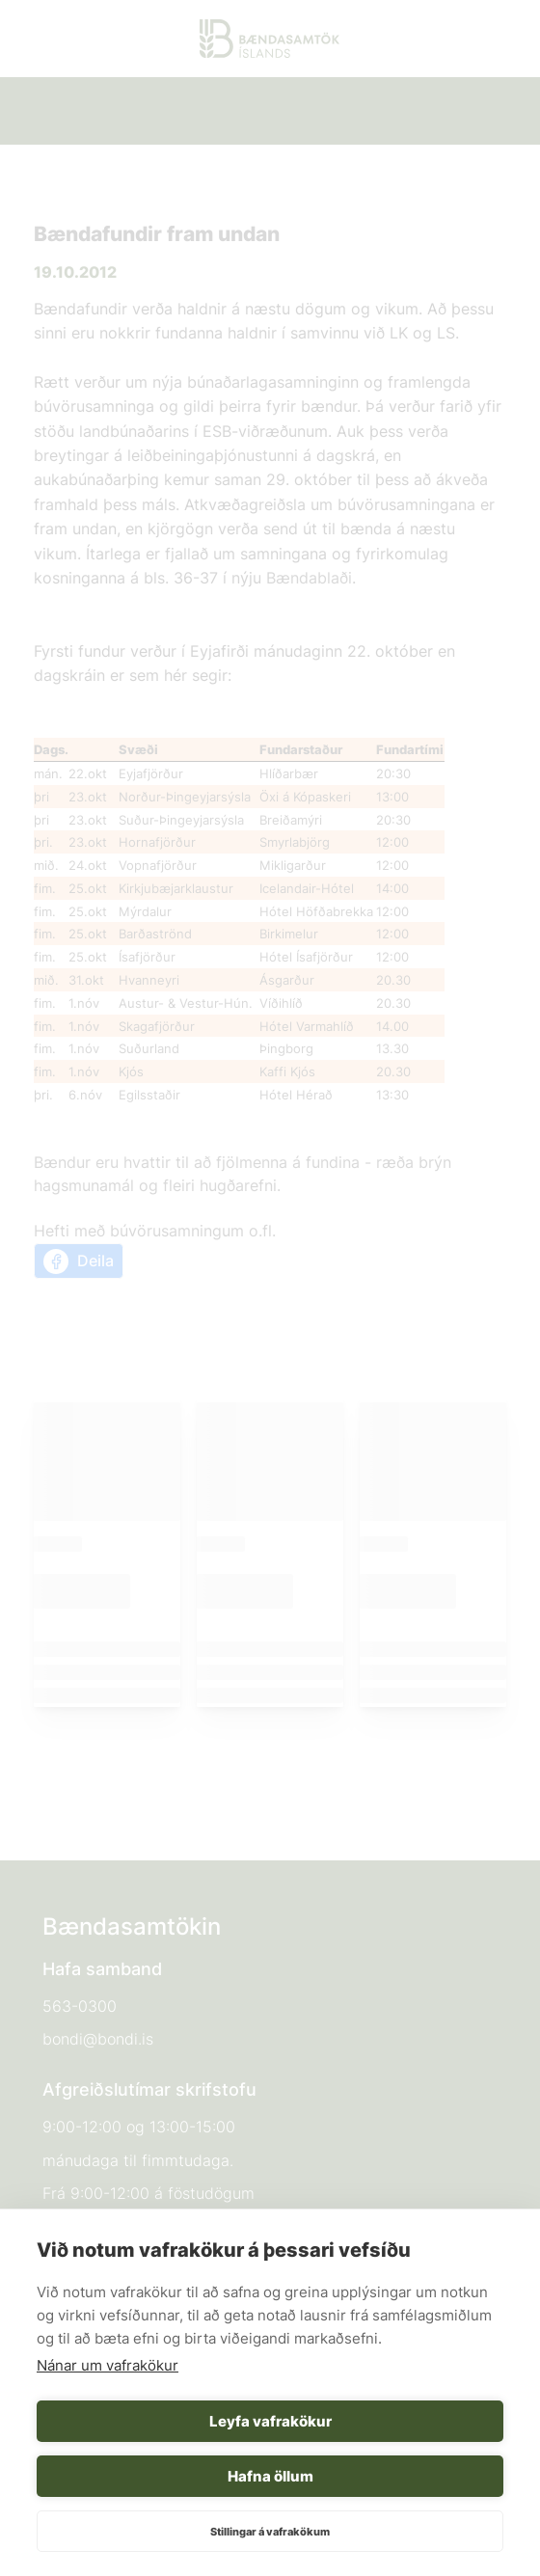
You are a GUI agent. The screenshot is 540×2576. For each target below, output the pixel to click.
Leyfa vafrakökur (270, 2421)
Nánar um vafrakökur (107, 2365)
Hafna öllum (270, 2476)
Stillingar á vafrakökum (270, 2531)
